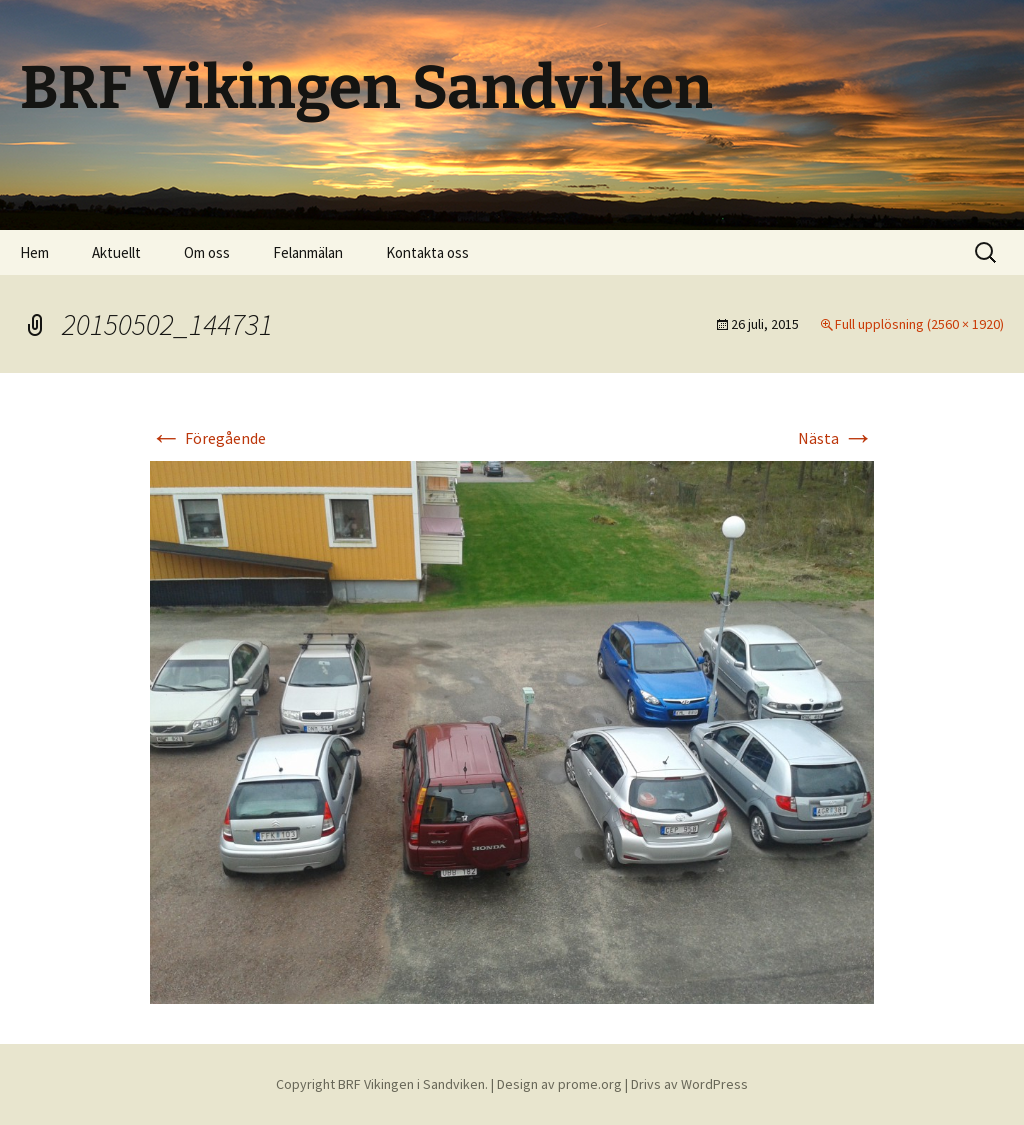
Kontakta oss (427, 252)
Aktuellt (116, 252)
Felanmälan (308, 252)
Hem (34, 252)
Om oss (207, 252)
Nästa (836, 438)
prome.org (590, 1084)
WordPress (714, 1084)
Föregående (208, 438)
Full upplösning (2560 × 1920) (919, 324)
